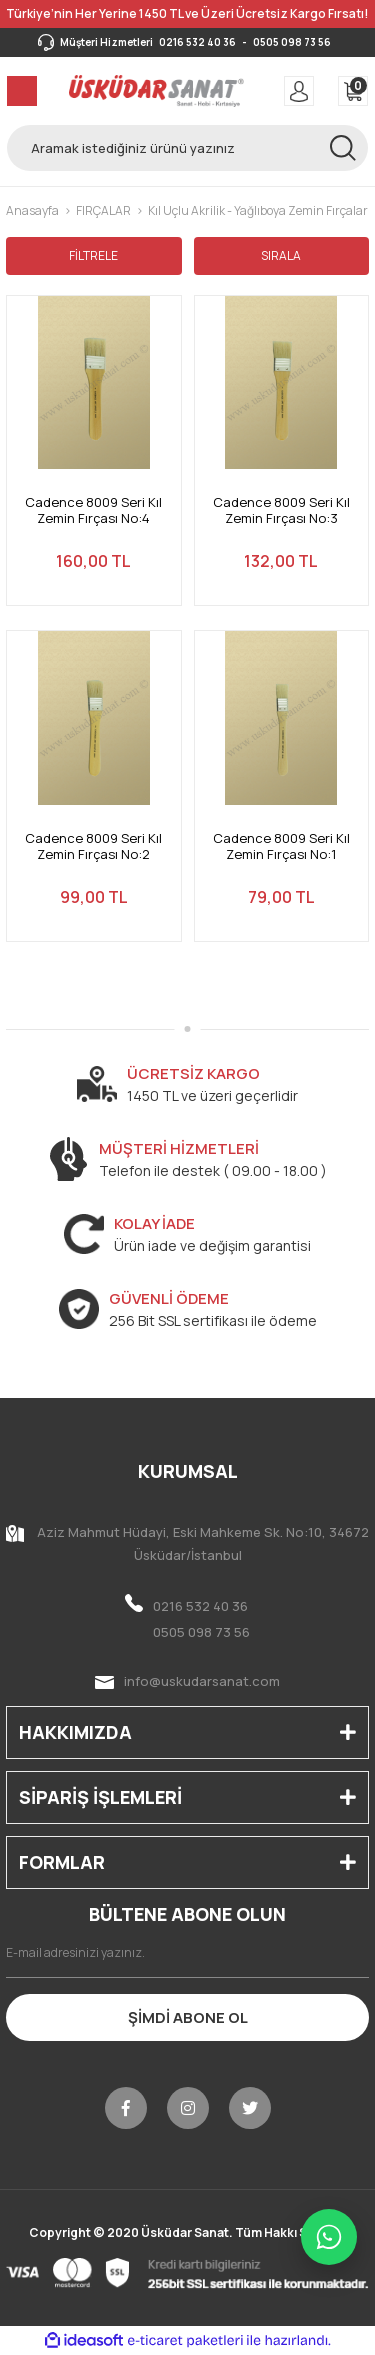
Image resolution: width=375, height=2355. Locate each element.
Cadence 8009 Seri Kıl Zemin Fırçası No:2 (93, 846)
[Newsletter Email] (187, 1953)
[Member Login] (299, 91)
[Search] (187, 148)
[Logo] (156, 91)
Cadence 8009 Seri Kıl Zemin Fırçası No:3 (281, 510)
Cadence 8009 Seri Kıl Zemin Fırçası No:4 (93, 510)
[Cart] (353, 91)
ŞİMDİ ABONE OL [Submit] (188, 2017)
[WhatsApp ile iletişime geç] (329, 2237)
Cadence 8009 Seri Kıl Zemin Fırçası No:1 (281, 846)
